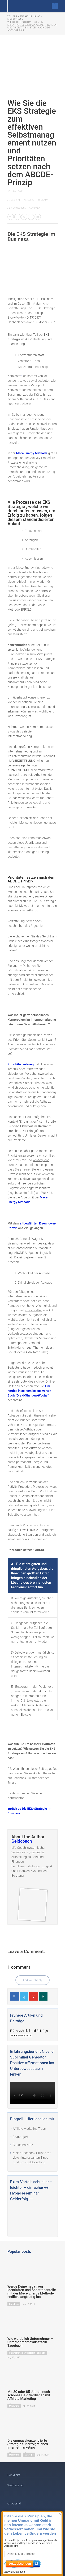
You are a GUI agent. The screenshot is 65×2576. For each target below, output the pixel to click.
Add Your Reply (32, 1980)
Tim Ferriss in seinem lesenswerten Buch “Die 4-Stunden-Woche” (29, 1390)
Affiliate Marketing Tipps (29, 2128)
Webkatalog (15, 2485)
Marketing (29, 199)
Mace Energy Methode (31, 453)
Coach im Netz (23, 2145)
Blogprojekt (20, 2136)
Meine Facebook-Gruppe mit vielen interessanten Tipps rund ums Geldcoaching (32, 2157)
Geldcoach (18, 207)
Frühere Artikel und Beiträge (29, 2030)
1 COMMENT (34, 207)
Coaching (14, 199)
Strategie (42, 199)
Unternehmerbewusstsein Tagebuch (27, 2353)
